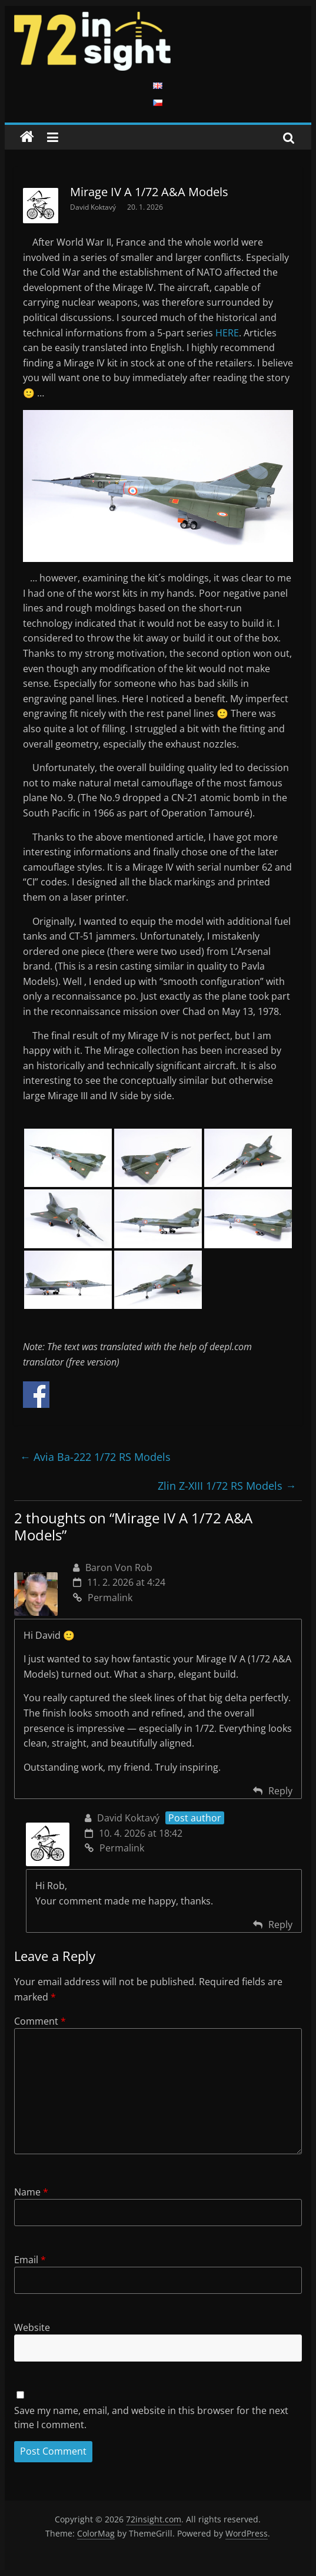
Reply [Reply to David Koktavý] (280, 1924)
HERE (227, 332)
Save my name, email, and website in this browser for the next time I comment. (151, 2417)
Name (31, 2191)
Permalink (102, 1597)
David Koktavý (94, 207)
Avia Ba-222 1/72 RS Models (95, 1457)
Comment (40, 2021)
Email (30, 2259)
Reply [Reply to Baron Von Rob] (280, 1790)
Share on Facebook (36, 1394)
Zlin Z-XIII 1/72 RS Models (227, 1486)
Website (32, 2327)
